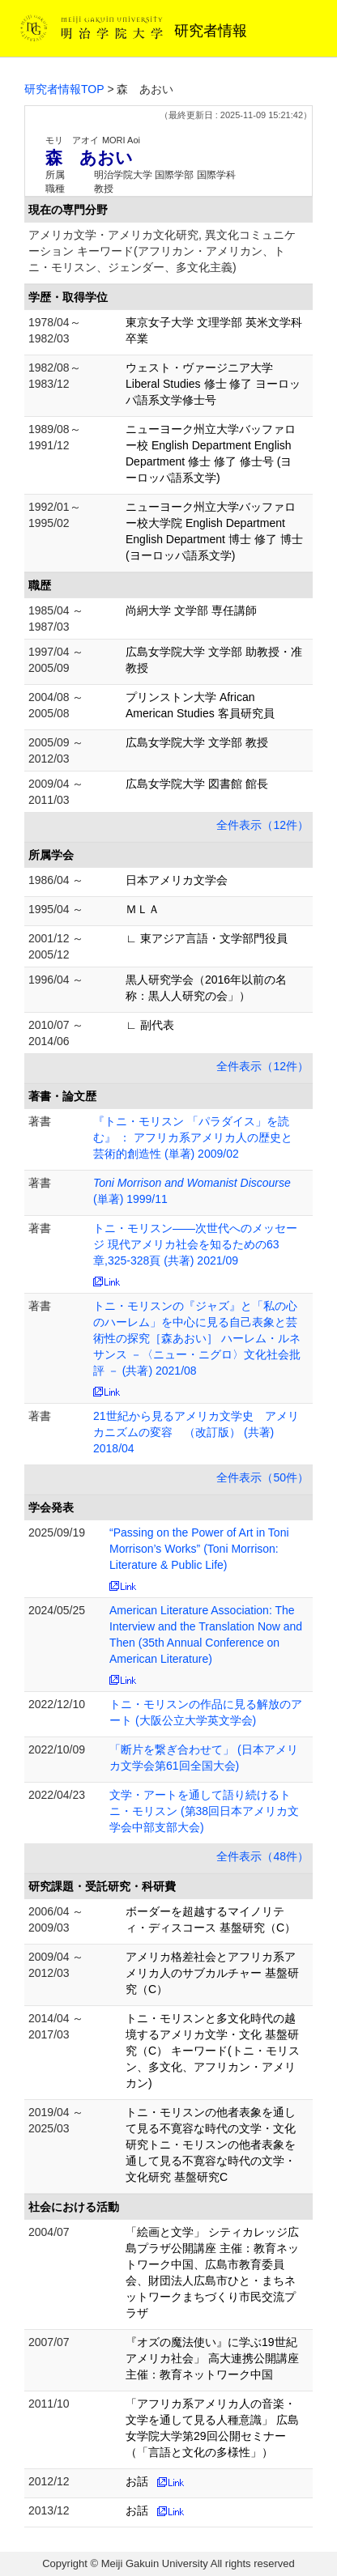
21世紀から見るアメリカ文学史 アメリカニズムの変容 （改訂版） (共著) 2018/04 (196, 1432)
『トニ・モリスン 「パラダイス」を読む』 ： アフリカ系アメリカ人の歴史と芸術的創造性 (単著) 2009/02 (192, 1137)
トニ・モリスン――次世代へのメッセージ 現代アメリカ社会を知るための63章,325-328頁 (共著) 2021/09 (195, 1244)
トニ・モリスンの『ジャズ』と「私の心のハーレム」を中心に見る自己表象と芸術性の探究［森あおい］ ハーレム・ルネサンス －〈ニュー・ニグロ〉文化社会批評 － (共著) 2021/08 (197, 1338)
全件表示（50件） (262, 1477)
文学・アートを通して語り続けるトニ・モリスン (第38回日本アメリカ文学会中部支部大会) (204, 1811)
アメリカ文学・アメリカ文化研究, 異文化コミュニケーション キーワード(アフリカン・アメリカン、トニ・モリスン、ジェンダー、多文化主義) (162, 251)
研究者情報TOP (64, 89)
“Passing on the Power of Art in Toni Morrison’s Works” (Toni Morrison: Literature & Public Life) (199, 1548)
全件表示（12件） (262, 824)
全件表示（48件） (262, 1856)
